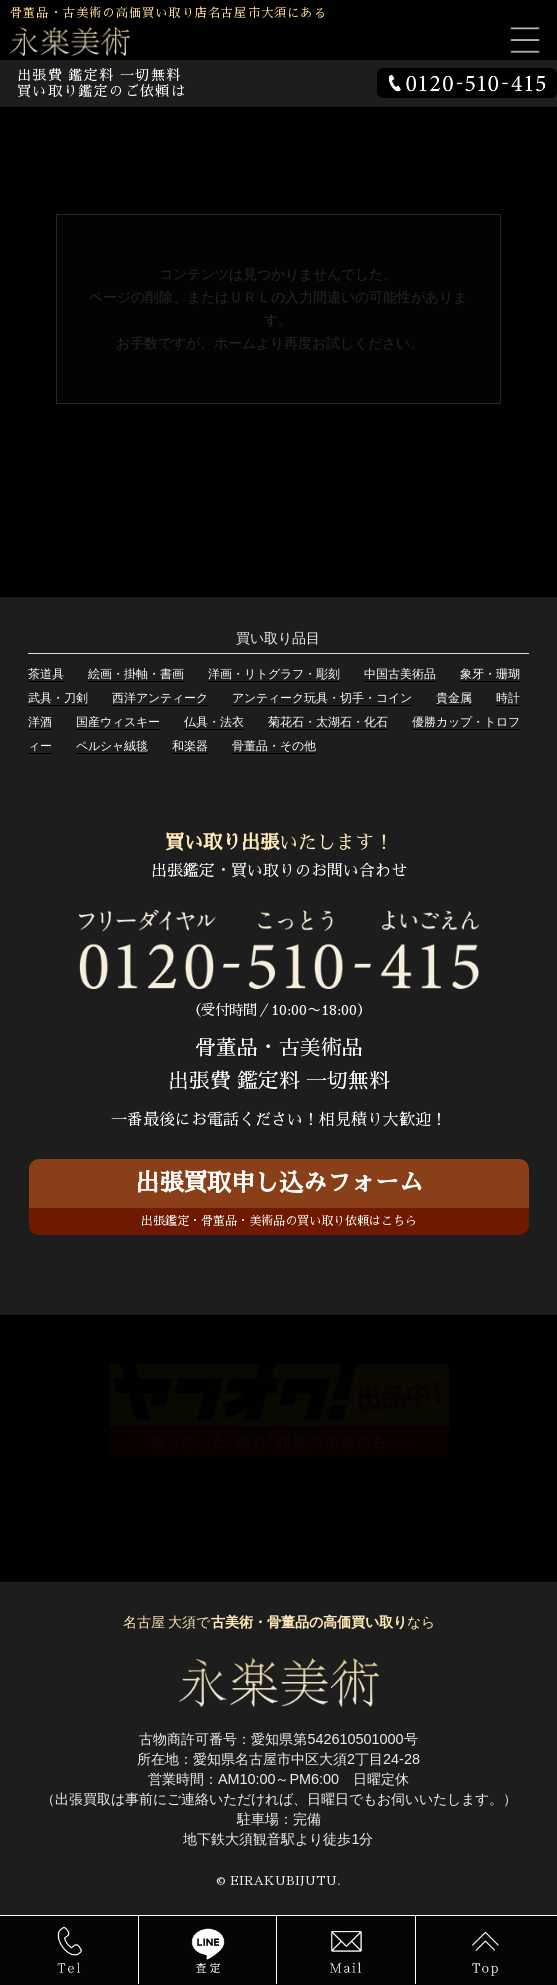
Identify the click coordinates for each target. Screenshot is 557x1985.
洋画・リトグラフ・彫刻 (274, 674)
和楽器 (190, 746)
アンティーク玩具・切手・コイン (322, 698)
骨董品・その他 (274, 746)
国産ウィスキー (118, 722)
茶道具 (46, 674)
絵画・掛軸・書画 (136, 674)
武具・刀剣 (58, 698)
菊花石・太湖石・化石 (328, 722)
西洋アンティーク (160, 698)
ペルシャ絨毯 (112, 746)
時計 (508, 698)
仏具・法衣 (214, 722)
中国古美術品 (400, 674)
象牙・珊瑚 (490, 674)
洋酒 (40, 722)
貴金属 (454, 698)
